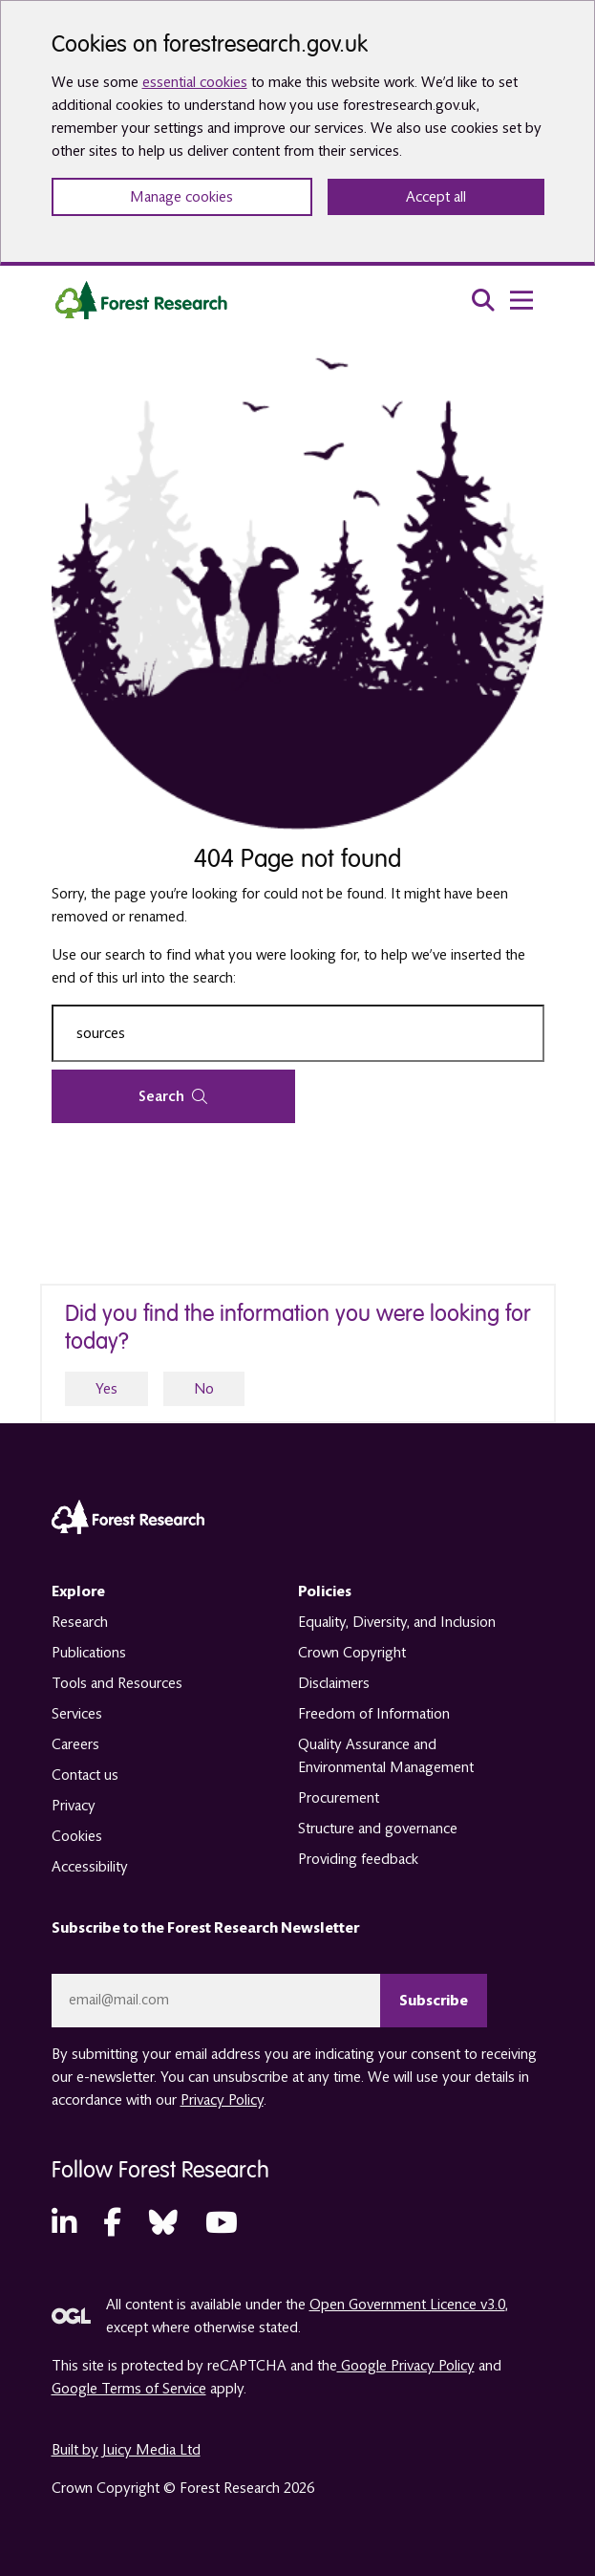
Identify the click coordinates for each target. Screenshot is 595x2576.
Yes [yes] (106, 1388)
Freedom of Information (374, 1713)
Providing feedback (358, 1859)
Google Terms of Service (129, 2388)
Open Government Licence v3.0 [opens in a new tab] (407, 2304)
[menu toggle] (521, 300)
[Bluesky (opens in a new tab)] (163, 2224)
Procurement (338, 1798)
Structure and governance (377, 1828)
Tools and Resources (117, 1683)
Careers (75, 1744)
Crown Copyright (352, 1652)
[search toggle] (483, 300)
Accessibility (90, 1866)
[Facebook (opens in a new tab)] (112, 2224)
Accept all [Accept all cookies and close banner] (436, 197)
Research (80, 1622)
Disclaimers (334, 1683)
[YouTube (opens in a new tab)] (221, 2224)
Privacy (74, 1805)
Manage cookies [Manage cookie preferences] (181, 197)
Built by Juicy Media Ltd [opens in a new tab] (126, 2449)
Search (172, 1096)
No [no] (204, 1388)
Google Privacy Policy (406, 2365)
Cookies (77, 1836)
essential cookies (194, 82)
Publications (89, 1652)
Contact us (85, 1775)
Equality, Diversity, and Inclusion (397, 1622)
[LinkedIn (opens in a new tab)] (64, 2224)
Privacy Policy (222, 2100)
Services (77, 1713)
